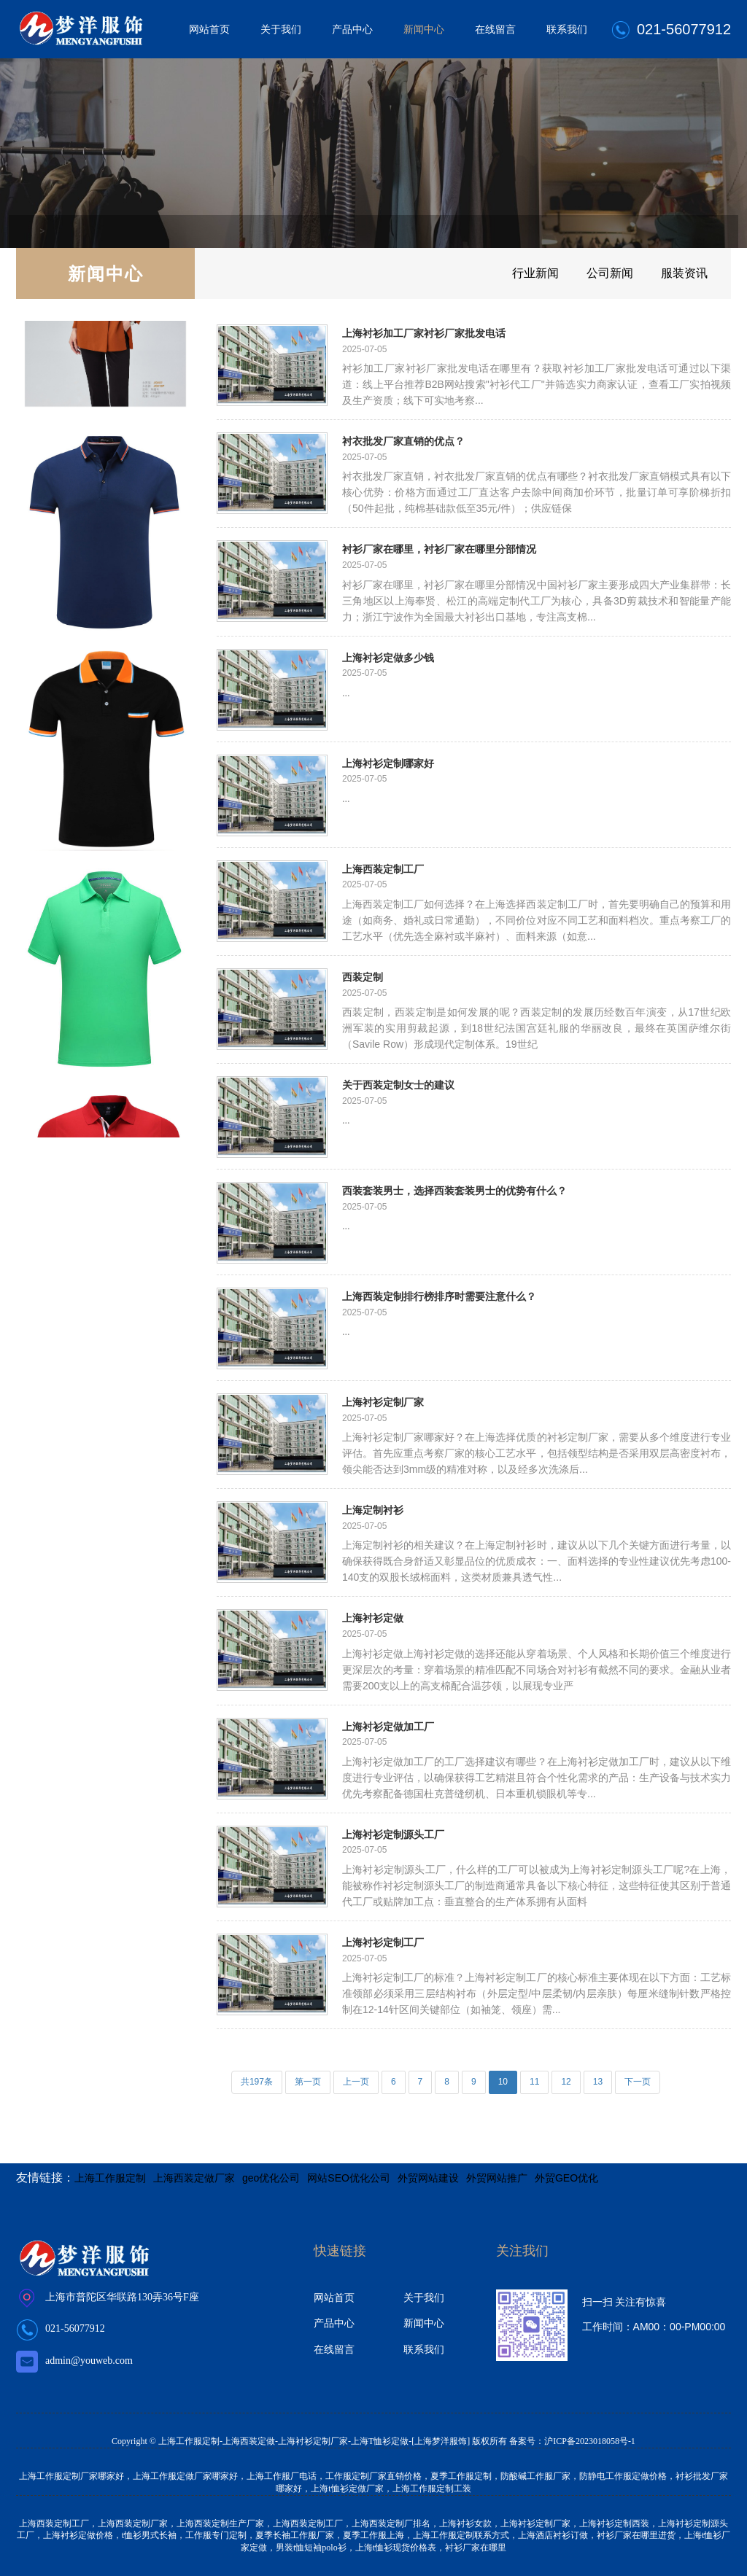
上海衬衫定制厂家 (383, 1402)
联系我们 (566, 29)
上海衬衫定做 (372, 1617)
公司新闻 (593, 273)
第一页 (308, 2082)
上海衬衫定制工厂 (383, 1942)
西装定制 (362, 977)
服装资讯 (678, 273)
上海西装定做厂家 (194, 2178)
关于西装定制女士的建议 (398, 1085)
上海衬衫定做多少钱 (388, 657)
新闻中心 (423, 29)
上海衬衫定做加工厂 (388, 1726)
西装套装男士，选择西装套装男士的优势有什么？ (454, 1190)
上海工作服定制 (110, 2178)
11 (534, 2082)
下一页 (637, 2082)
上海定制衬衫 (372, 1510)
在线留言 (495, 29)
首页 (28, 231)
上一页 (356, 2082)
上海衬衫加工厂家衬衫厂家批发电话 (424, 333)
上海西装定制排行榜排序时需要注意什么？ (439, 1296)
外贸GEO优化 (566, 2178)
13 (598, 2082)
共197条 (257, 2082)
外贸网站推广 (496, 2178)
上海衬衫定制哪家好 (388, 763)
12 (565, 2082)
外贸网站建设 (428, 2178)
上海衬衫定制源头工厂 (393, 1834)
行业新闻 (507, 273)
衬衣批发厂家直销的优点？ (403, 441)
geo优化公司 (271, 2178)
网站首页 (209, 29)
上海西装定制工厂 (383, 869)
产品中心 (352, 29)
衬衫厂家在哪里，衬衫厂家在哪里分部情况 (439, 549)
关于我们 (280, 29)
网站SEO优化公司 (348, 2178)
